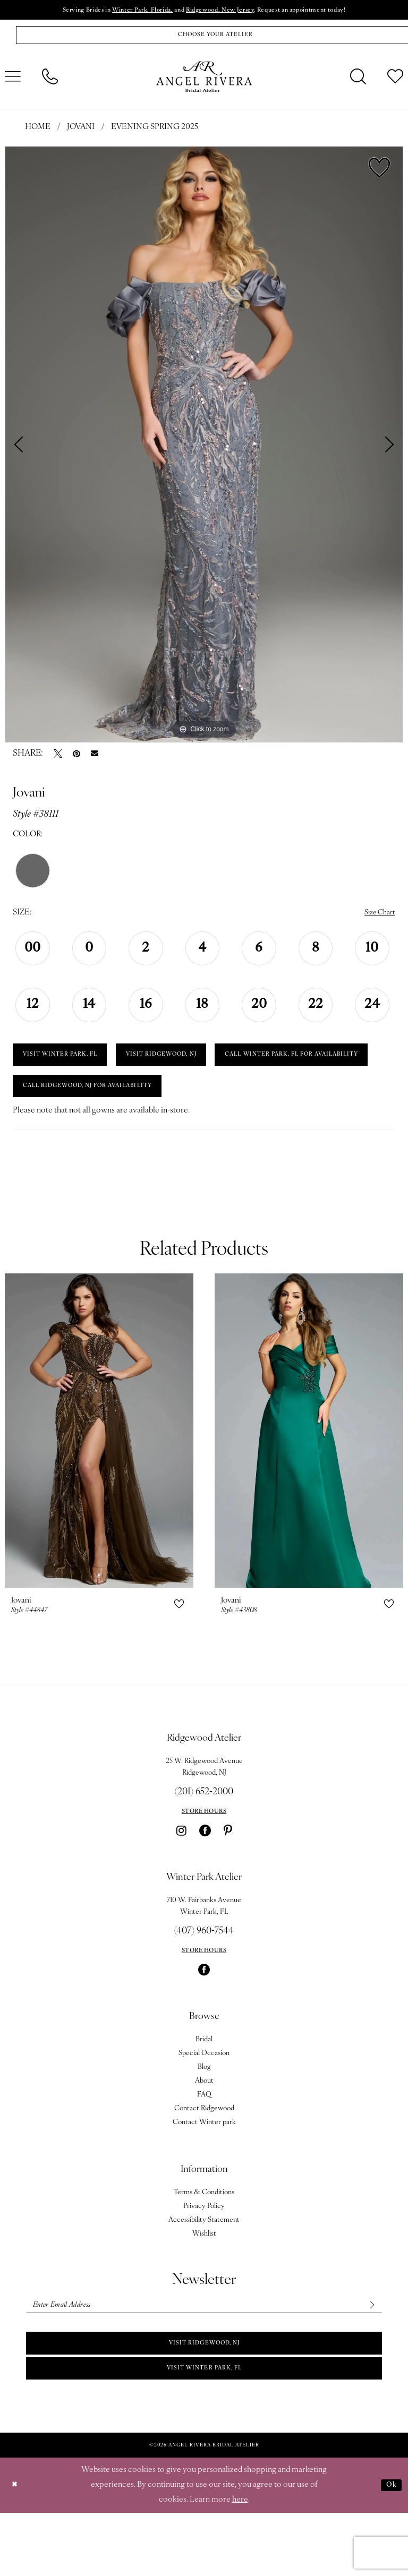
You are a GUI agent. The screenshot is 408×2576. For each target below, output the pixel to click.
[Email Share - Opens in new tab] (94, 758)
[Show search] (358, 81)
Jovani (81, 132)
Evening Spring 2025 (154, 132)
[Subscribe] (370, 2359)
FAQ (204, 2147)
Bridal (204, 2092)
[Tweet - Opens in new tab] (58, 758)
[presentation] (99, 1483)
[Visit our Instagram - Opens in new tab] (181, 1883)
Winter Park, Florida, (130, 11)
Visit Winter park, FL (204, 2430)
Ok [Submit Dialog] (390, 2548)
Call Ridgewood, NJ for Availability (102, 1137)
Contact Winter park (204, 2175)
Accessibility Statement (204, 2273)
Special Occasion (204, 2106)
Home (37, 132)
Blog (204, 2120)
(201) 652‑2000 (204, 1845)
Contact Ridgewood (204, 2161)
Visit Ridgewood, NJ (204, 2401)
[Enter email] (204, 2359)
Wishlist (204, 2286)
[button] (179, 1657)
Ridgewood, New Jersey (223, 11)
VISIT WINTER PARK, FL (68, 1063)
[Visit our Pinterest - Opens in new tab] (228, 1883)
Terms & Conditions (204, 2245)
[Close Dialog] (16, 2548)
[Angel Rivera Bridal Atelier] (204, 81)
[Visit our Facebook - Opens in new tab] (205, 1883)
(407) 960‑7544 (204, 1984)
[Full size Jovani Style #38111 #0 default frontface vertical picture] (204, 448)
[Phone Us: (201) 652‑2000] (50, 81)
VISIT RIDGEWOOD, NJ (189, 1063)
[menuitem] (50, 81)
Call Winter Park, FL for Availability (104, 1100)
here (240, 2563)
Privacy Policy (204, 2259)
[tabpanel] (204, 448)
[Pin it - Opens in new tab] (76, 758)
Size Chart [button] (377, 917)
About (204, 2133)
